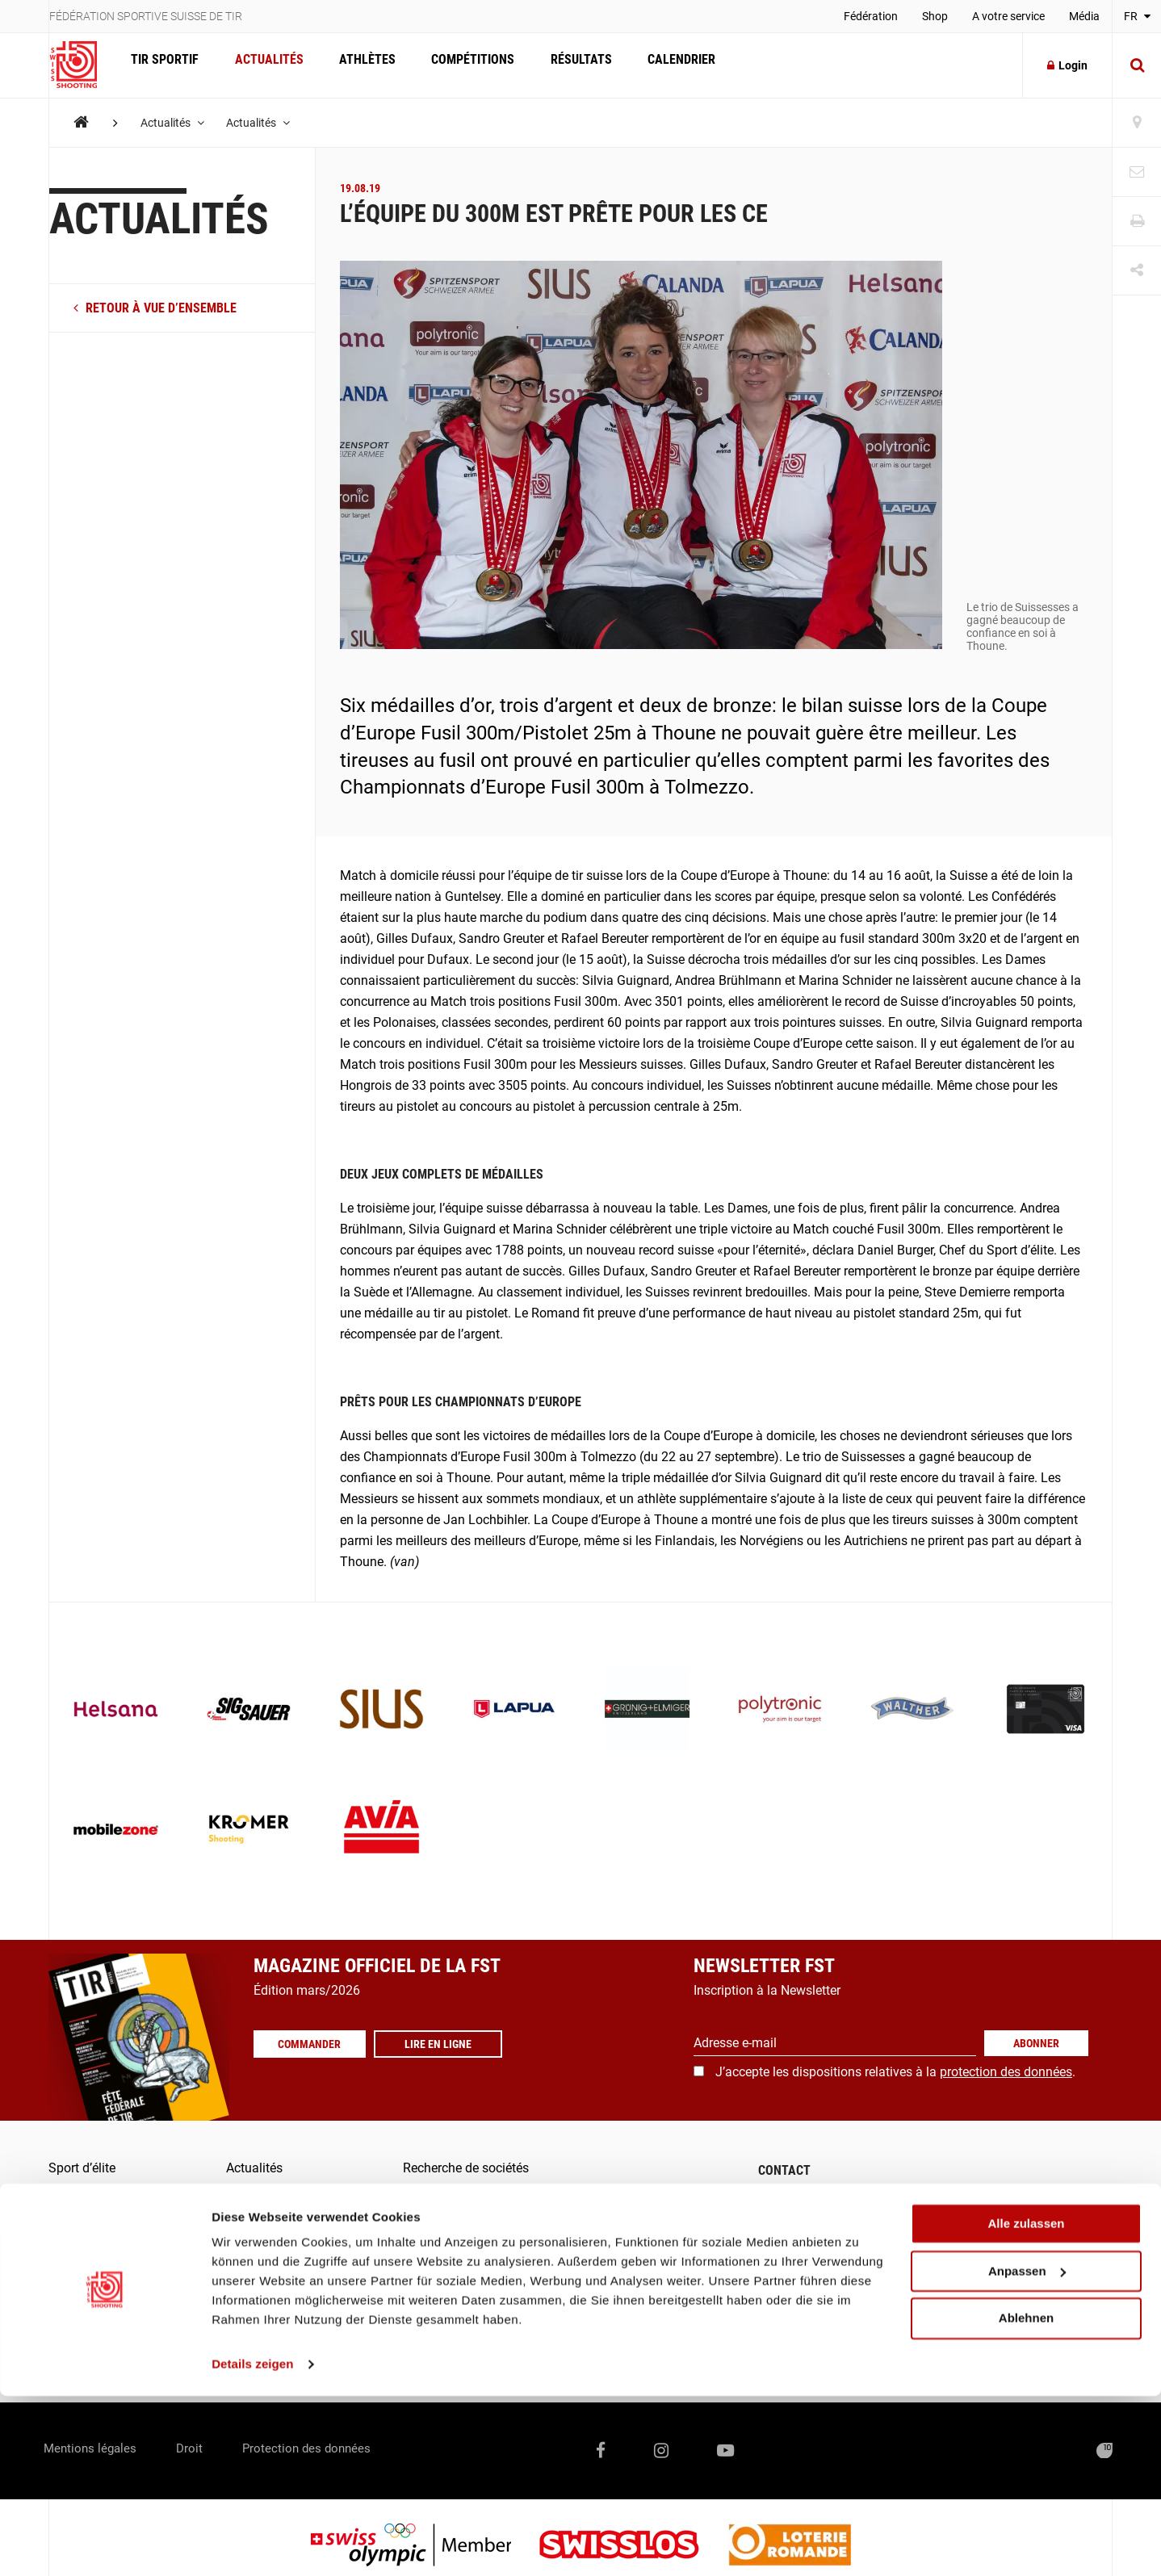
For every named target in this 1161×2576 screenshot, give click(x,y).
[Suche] (1137, 65)
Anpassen (1027, 2451)
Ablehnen (1026, 2498)
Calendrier (662, 65)
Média (1084, 16)
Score (419, 2323)
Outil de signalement (461, 2353)
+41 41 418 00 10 (1052, 2280)
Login (1067, 65)
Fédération (871, 16)
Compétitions (460, 65)
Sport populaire (92, 2198)
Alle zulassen (1025, 2404)
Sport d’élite (81, 2168)
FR (1137, 16)
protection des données (1006, 2072)
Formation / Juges (101, 2230)
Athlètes (358, 65)
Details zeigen (252, 2544)
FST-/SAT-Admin (449, 2291)
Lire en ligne (446, 2044)
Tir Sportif (163, 65)
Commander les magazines (481, 2198)
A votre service (1008, 16)
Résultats (565, 65)
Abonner (1036, 2043)
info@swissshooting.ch (835, 2280)
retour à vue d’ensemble (155, 308)
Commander (314, 2044)
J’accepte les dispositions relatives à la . (895, 2072)
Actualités (263, 65)
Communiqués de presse (473, 2230)
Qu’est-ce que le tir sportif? (123, 2260)
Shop (935, 16)
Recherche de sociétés (466, 2168)
